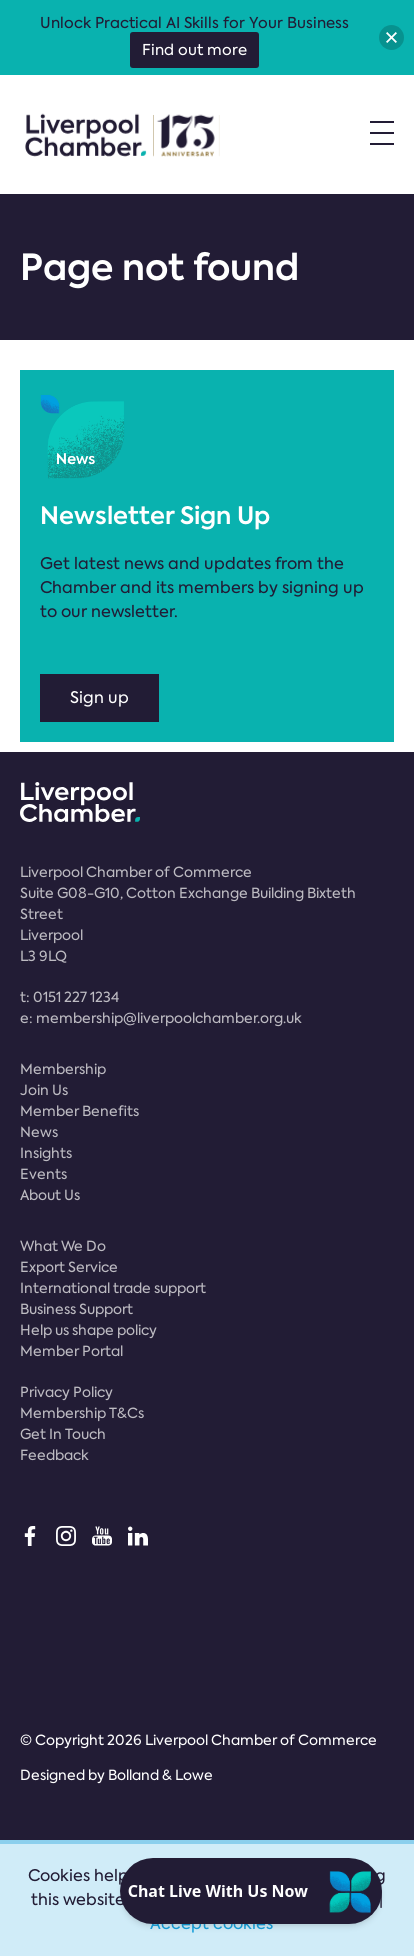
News (39, 1132)
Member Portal (71, 1351)
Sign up (99, 697)
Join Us (44, 1090)
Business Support (76, 1309)
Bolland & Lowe (160, 1775)
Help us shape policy (88, 1330)
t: (69, 997)
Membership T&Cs (82, 1413)
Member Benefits (79, 1111)
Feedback (54, 1455)
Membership (63, 1069)
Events (43, 1174)
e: (161, 1018)
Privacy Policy (66, 1392)
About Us (50, 1195)
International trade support (113, 1288)
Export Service (69, 1267)
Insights (46, 1153)
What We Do (63, 1246)
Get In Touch (63, 1434)
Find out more (194, 50)
